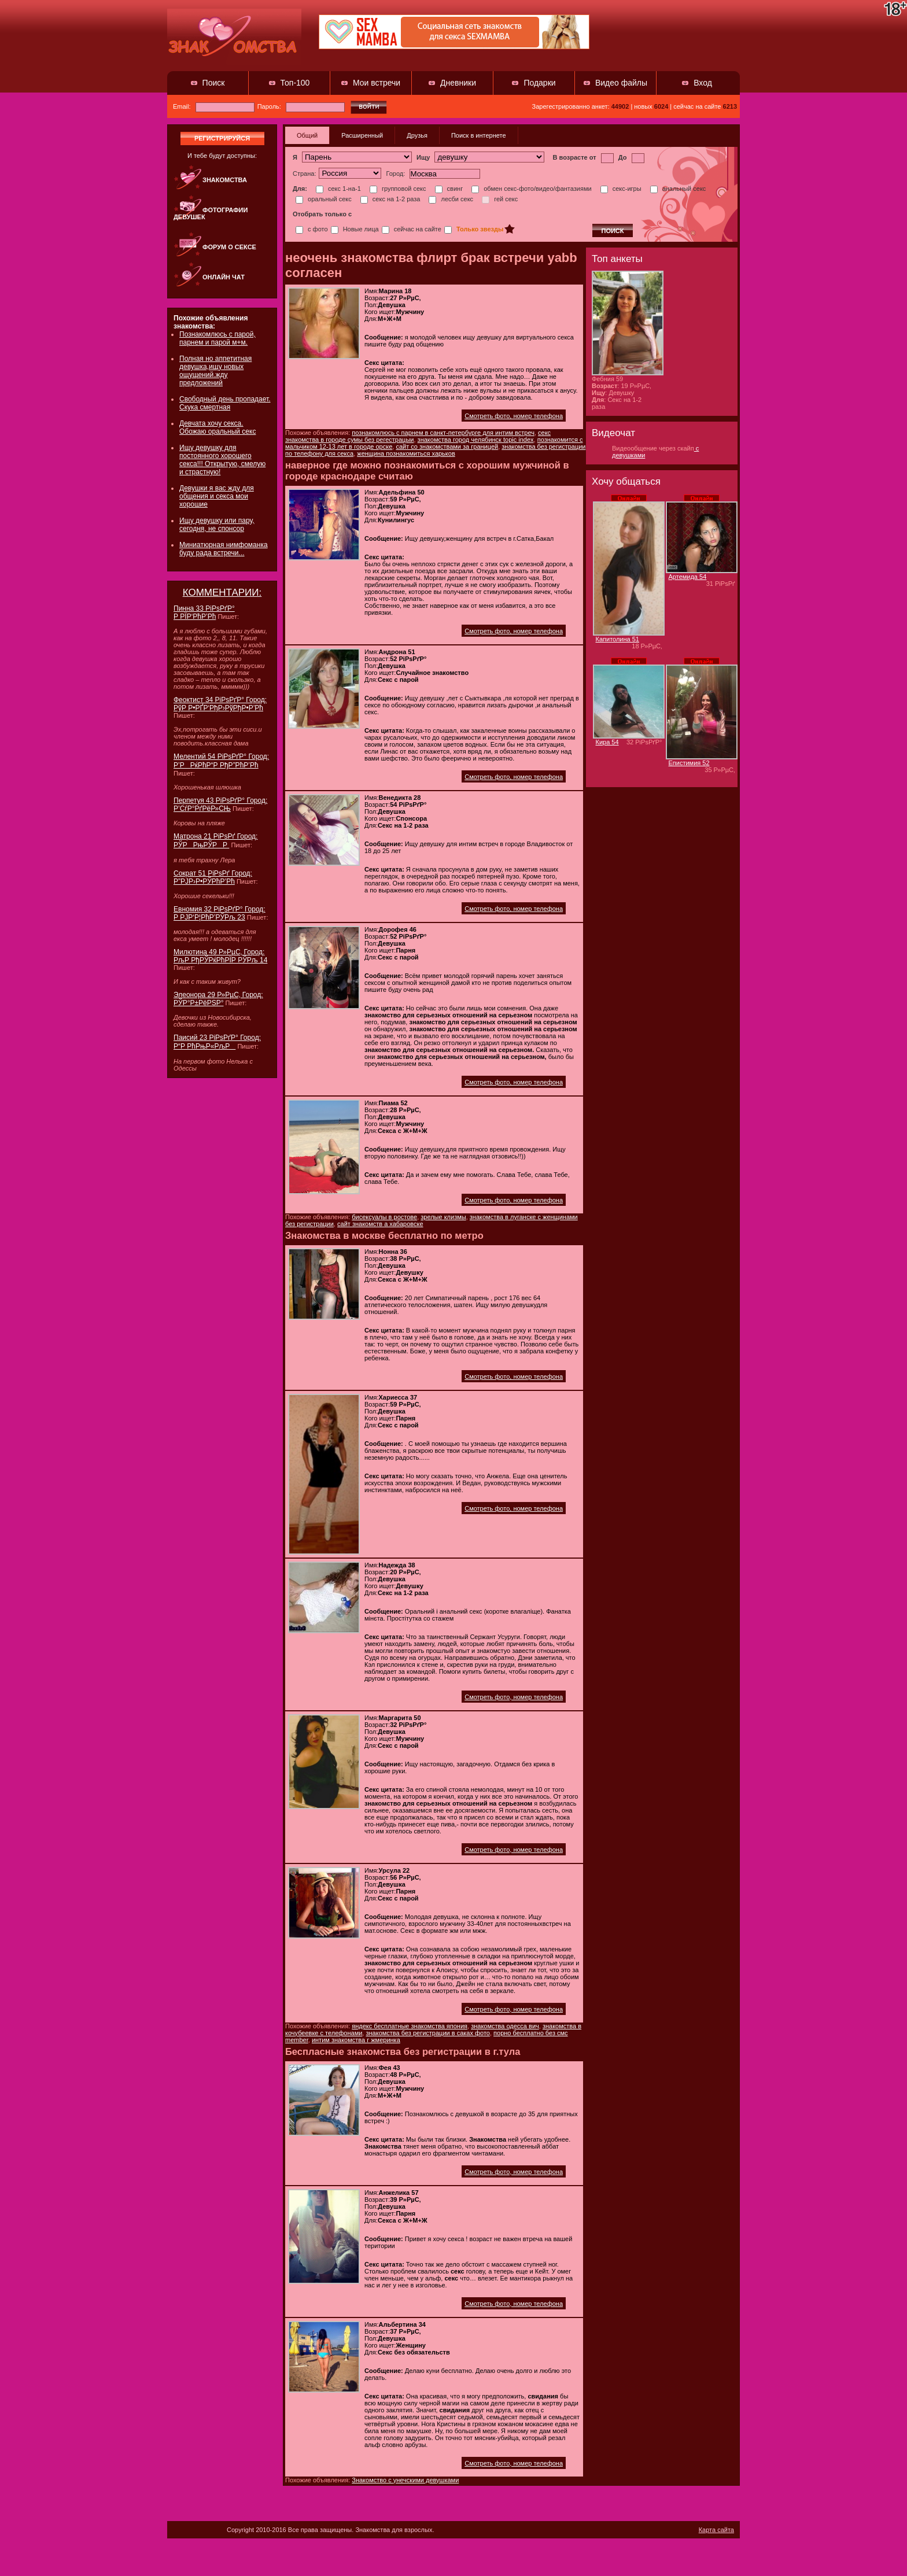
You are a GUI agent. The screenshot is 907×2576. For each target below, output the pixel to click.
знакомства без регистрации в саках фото (427, 2032)
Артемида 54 (688, 576)
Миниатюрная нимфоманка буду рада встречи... (223, 549)
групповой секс (398, 188)
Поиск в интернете (478, 135)
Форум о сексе (229, 246)
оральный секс (324, 198)
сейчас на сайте (411, 229)
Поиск (213, 82)
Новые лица (355, 229)
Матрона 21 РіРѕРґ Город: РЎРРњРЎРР (215, 840)
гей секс (500, 198)
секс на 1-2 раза (390, 198)
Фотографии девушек (211, 213)
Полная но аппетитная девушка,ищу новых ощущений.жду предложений (215, 371)
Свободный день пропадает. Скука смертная (225, 403)
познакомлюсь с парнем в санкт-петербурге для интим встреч (443, 432)
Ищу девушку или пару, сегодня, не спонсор (217, 524)
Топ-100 (295, 82)
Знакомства (224, 179)
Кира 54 (607, 742)
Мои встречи (376, 82)
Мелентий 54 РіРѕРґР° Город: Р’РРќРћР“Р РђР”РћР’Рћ (221, 760)
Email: (214, 106)
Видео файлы (621, 82)
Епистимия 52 (689, 762)
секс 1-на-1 (338, 188)
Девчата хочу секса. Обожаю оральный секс (217, 427)
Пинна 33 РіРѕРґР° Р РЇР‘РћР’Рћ (204, 612)
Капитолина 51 (617, 639)
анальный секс (678, 188)
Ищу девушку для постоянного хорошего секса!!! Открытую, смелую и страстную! (222, 460)
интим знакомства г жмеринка (356, 2039)
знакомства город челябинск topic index (476, 439)
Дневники (458, 82)
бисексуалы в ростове (384, 1216)
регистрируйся (222, 138)
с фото (312, 229)
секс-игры (620, 188)
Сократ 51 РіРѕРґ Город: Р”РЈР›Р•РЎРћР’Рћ (213, 877)
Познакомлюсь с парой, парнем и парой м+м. (217, 338)
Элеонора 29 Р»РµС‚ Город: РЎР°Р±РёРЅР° (218, 999)
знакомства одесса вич (505, 2026)
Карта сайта (716, 2529)
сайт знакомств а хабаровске (380, 1223)
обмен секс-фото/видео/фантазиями (531, 188)
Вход (703, 82)
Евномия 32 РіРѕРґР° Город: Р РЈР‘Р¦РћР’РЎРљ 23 (220, 913)
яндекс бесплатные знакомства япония (409, 2026)
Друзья (417, 135)
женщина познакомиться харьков (406, 453)
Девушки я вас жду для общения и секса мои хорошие (216, 496)
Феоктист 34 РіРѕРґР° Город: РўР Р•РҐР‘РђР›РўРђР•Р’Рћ (220, 704)
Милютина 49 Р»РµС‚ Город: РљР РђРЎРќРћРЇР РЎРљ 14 (220, 956)
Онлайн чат (223, 277)
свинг (449, 188)
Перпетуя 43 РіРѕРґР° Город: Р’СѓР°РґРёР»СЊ (220, 804)
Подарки (539, 82)
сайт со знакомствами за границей (447, 446)
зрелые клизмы (443, 1216)
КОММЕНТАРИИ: (222, 592)
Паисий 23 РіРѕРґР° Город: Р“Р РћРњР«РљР (217, 1042)
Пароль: (301, 106)
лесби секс (451, 198)
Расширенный (362, 135)
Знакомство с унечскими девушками (405, 2480)
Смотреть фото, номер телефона (513, 415)
